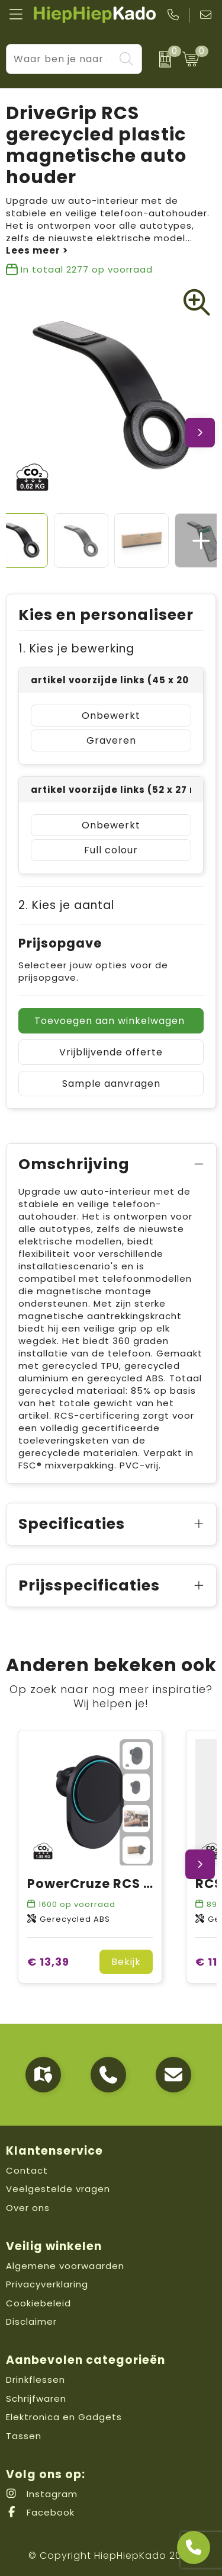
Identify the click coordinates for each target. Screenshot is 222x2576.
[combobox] (61, 59)
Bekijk (126, 1962)
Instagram (42, 2494)
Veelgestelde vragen (58, 2189)
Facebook (40, 2512)
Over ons (28, 2207)
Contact (27, 2170)
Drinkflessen (35, 2379)
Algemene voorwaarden (65, 2266)
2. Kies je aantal (66, 905)
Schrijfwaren (36, 2398)
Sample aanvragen (111, 1083)
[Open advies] (193, 2547)
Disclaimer (31, 2321)
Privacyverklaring (47, 2284)
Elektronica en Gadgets (64, 2417)
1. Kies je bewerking (76, 648)
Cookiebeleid (38, 2303)
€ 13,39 (48, 1962)
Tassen (23, 2436)
